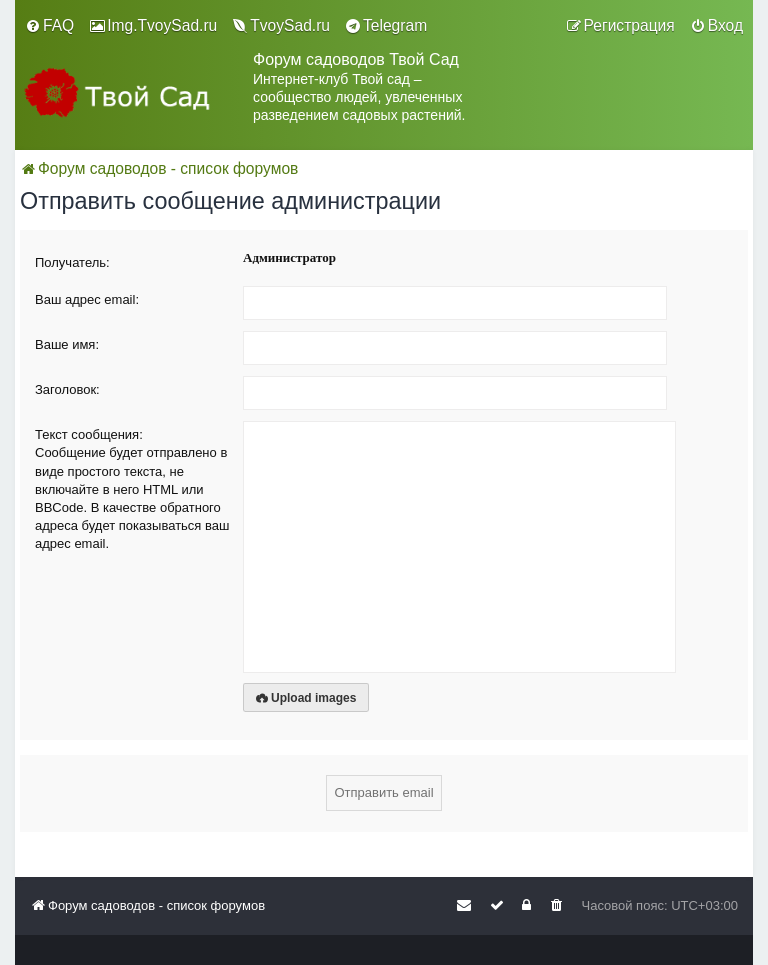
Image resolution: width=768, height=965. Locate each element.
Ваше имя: (67, 344)
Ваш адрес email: (87, 299)
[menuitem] (49, 26)
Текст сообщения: (89, 434)
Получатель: (72, 262)
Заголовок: (67, 389)
